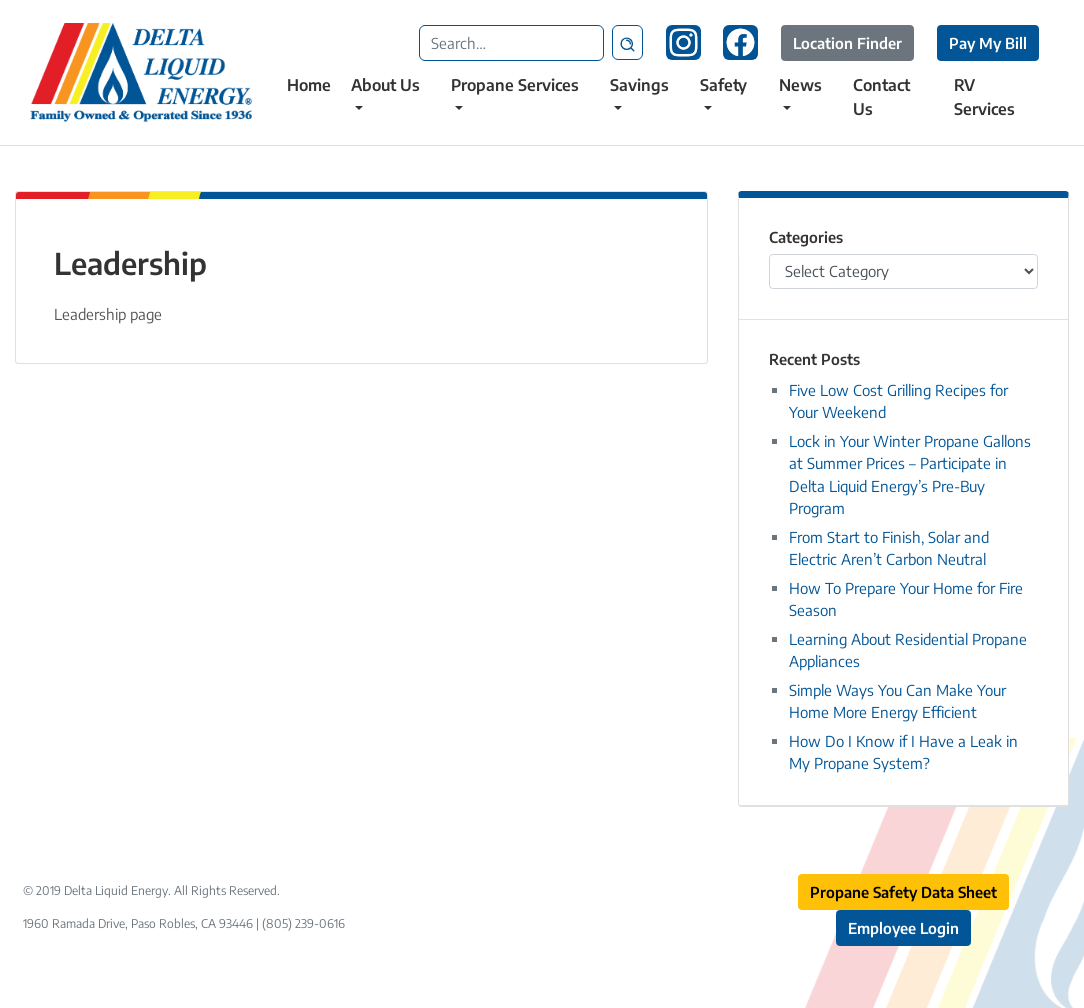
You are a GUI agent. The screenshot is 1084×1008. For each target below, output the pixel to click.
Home (309, 85)
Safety (723, 85)
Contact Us (881, 97)
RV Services (984, 97)
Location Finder (847, 43)
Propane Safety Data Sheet (903, 892)
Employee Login (903, 928)
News (800, 85)
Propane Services (515, 85)
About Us (385, 85)
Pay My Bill (988, 43)
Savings (639, 85)
